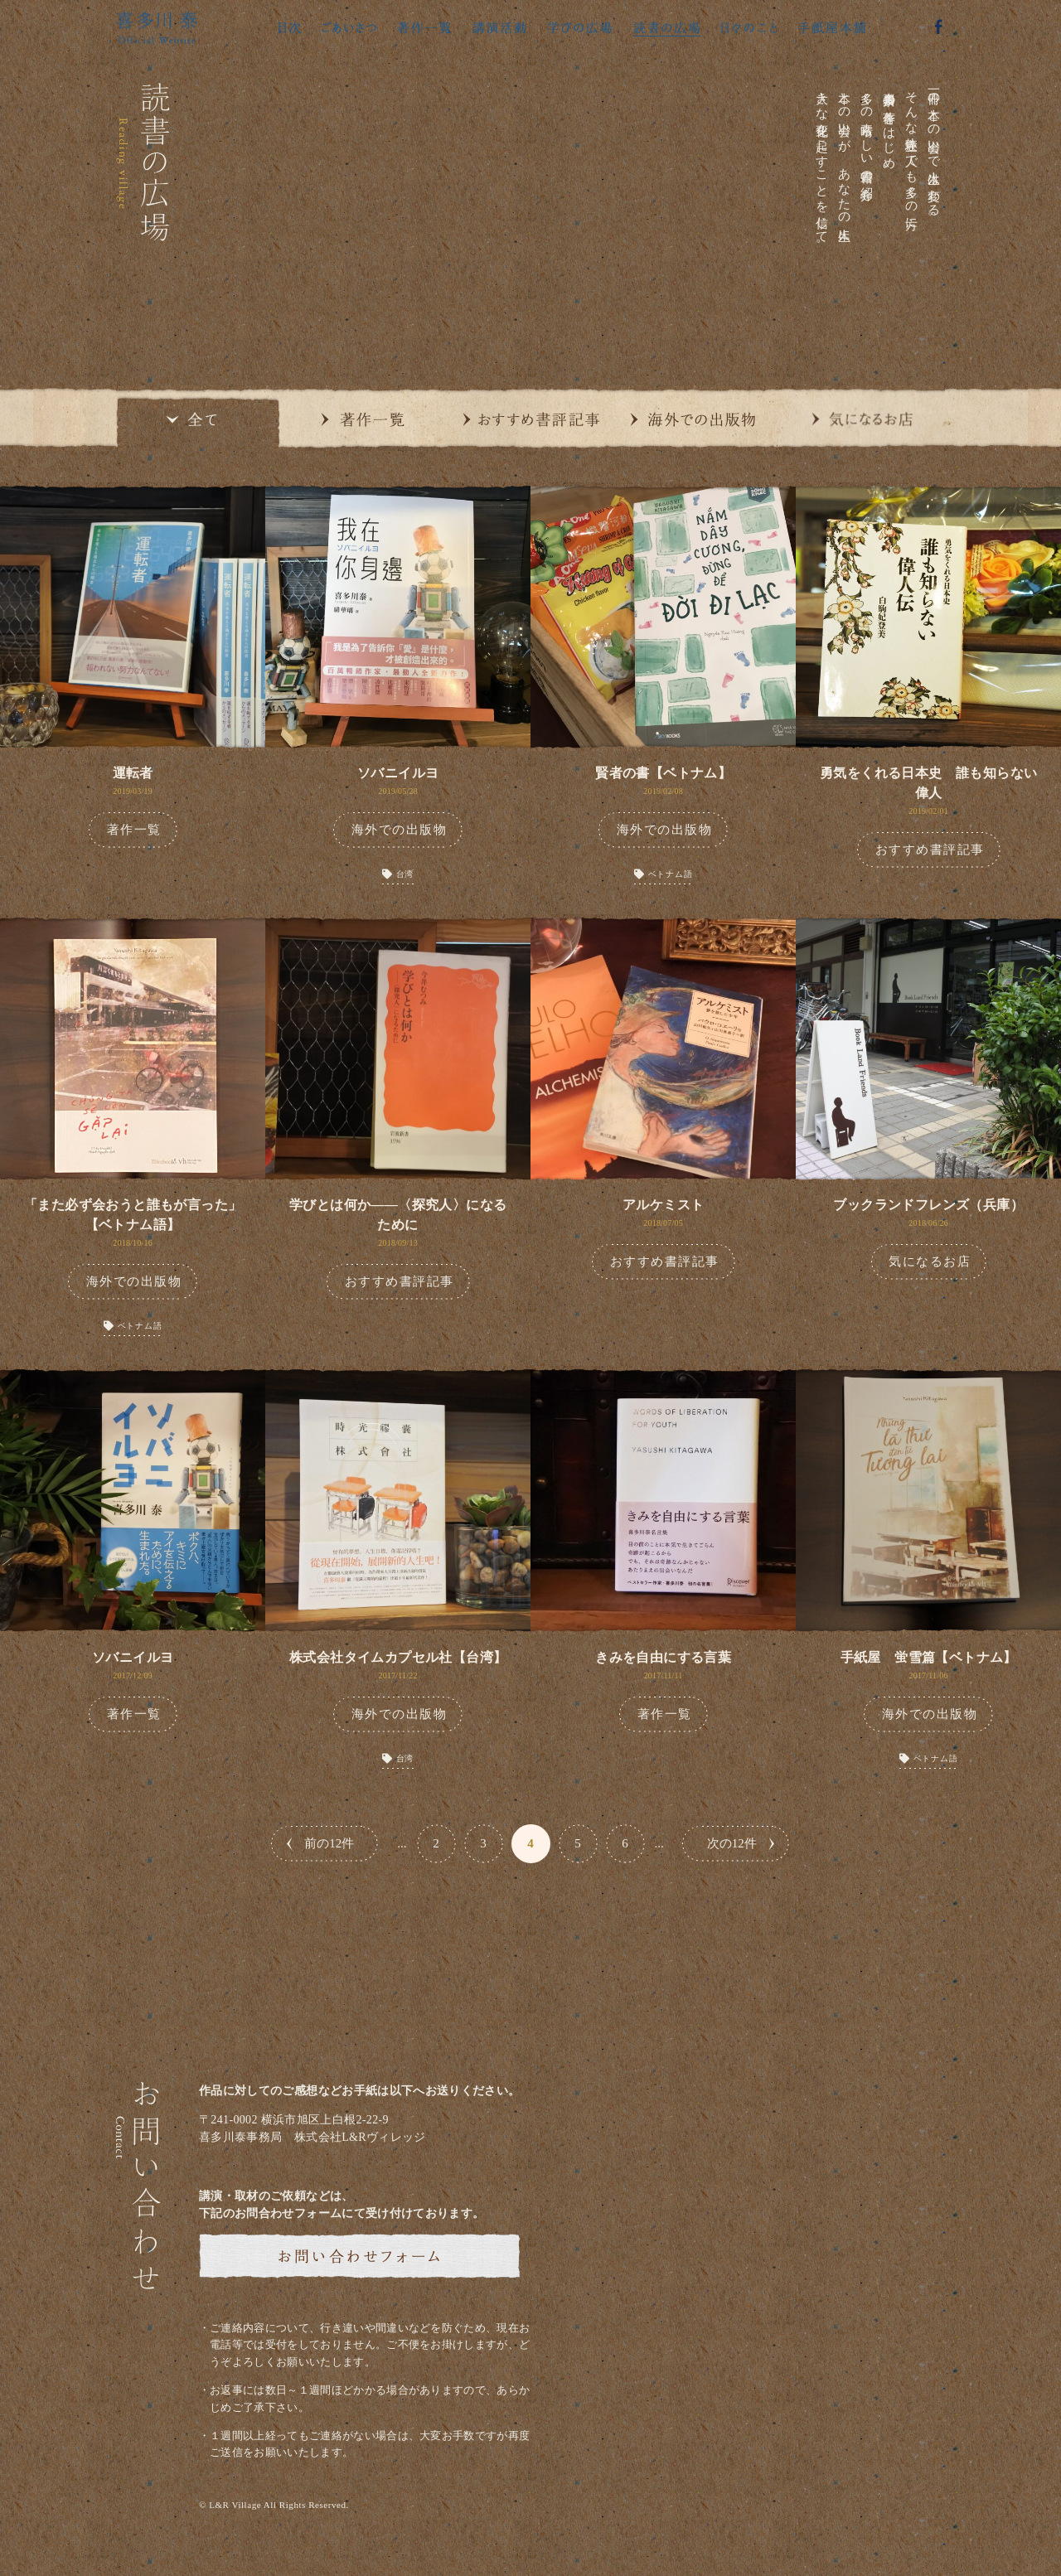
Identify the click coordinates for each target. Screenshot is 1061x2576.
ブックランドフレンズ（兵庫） (928, 1205)
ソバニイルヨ (397, 773)
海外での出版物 (399, 829)
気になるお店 (930, 1261)
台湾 (405, 874)
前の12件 (329, 1843)
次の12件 (732, 1843)
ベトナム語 (670, 874)
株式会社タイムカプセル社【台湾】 (397, 1657)
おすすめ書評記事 (930, 849)
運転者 (133, 773)
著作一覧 (134, 829)
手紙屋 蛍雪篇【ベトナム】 (929, 1657)
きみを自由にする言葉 (663, 1657)
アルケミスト (663, 1205)
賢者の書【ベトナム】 (663, 773)
